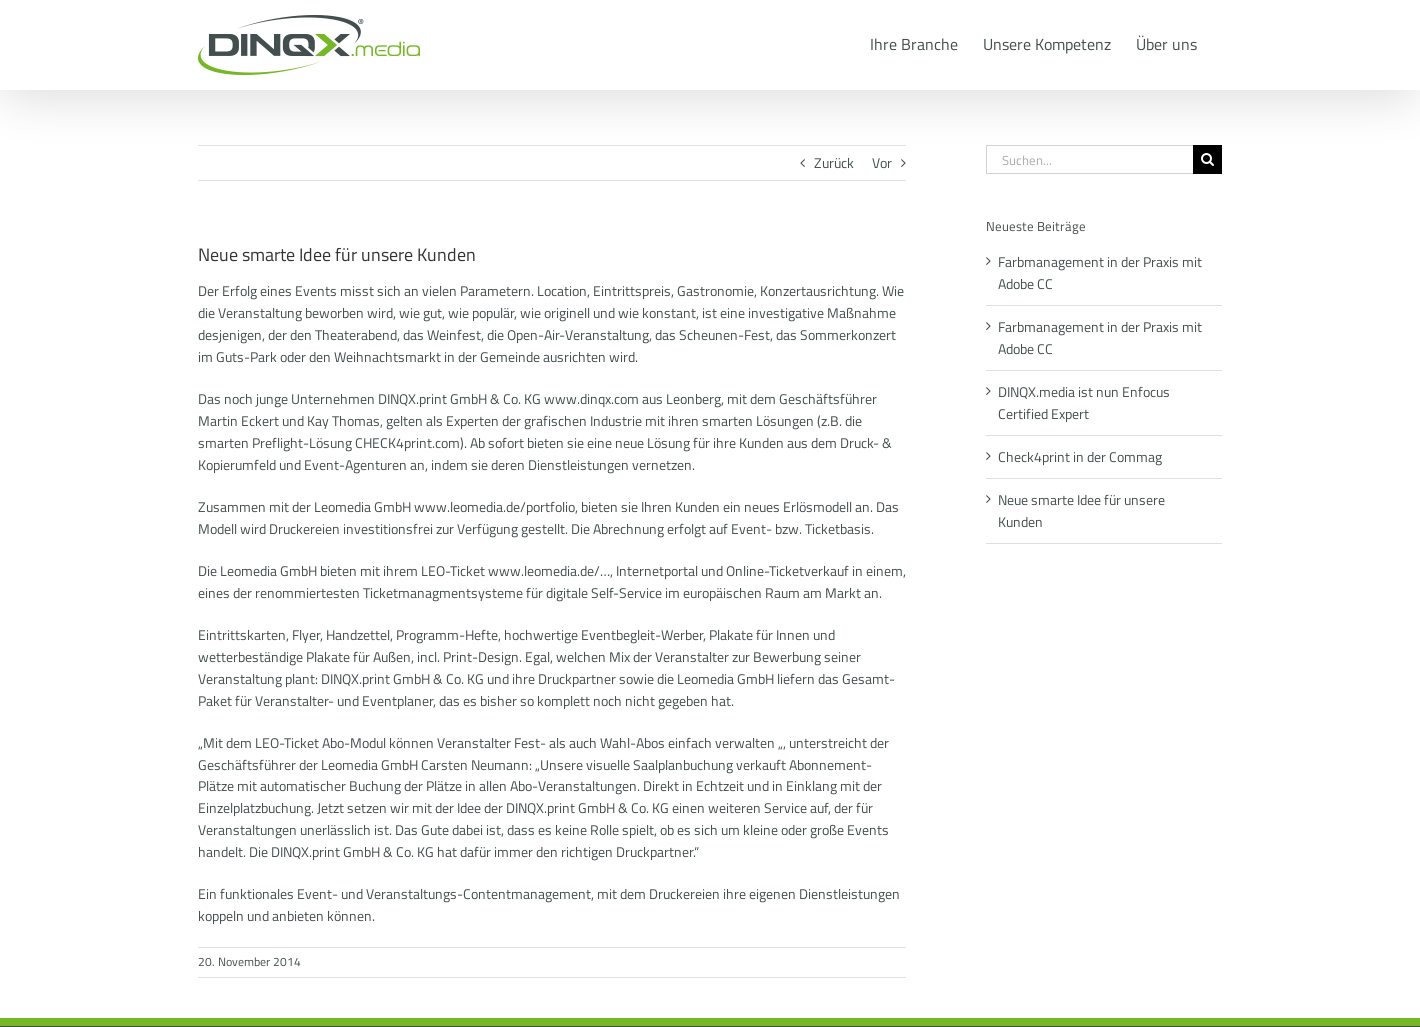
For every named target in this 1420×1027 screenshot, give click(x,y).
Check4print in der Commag (1080, 456)
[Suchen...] (1089, 159)
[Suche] (1207, 159)
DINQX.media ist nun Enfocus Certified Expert (1084, 402)
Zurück (834, 162)
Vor (882, 162)
